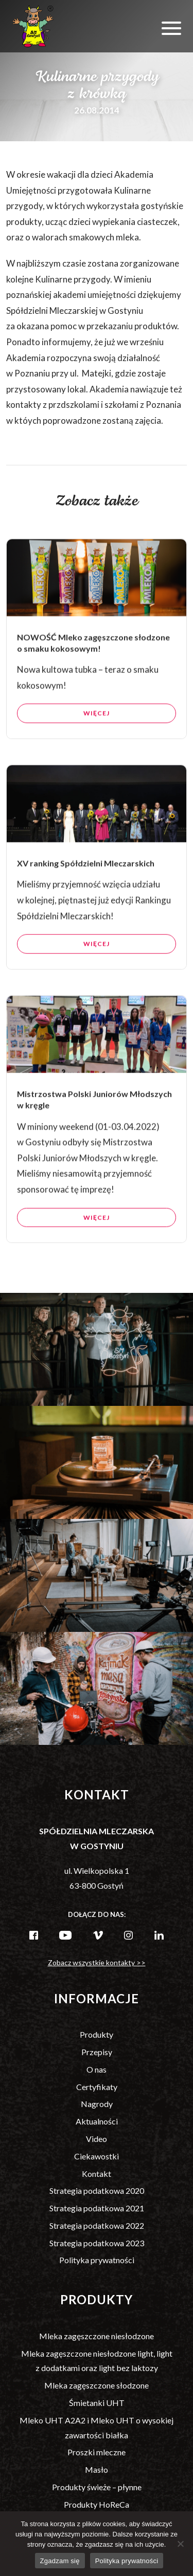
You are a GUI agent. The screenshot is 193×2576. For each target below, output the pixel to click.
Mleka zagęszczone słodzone (96, 2385)
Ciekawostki (96, 2156)
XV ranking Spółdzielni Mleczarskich (85, 872)
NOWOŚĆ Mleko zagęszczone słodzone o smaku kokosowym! (93, 651)
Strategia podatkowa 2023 (96, 2243)
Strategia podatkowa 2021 (96, 2208)
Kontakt (96, 2173)
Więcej (96, 722)
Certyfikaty (96, 2087)
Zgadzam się (60, 2561)
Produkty (96, 2034)
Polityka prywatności (96, 2260)
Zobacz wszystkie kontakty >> (97, 1962)
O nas (96, 2069)
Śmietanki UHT (97, 2403)
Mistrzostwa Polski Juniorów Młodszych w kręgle (94, 1108)
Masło (96, 2469)
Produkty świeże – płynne (97, 2487)
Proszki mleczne (96, 2452)
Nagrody (97, 2104)
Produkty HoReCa (96, 2504)
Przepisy (96, 2052)
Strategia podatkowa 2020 (96, 2190)
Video (96, 2138)
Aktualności (97, 2121)
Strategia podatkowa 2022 (96, 2225)
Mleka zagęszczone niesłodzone (96, 2336)
